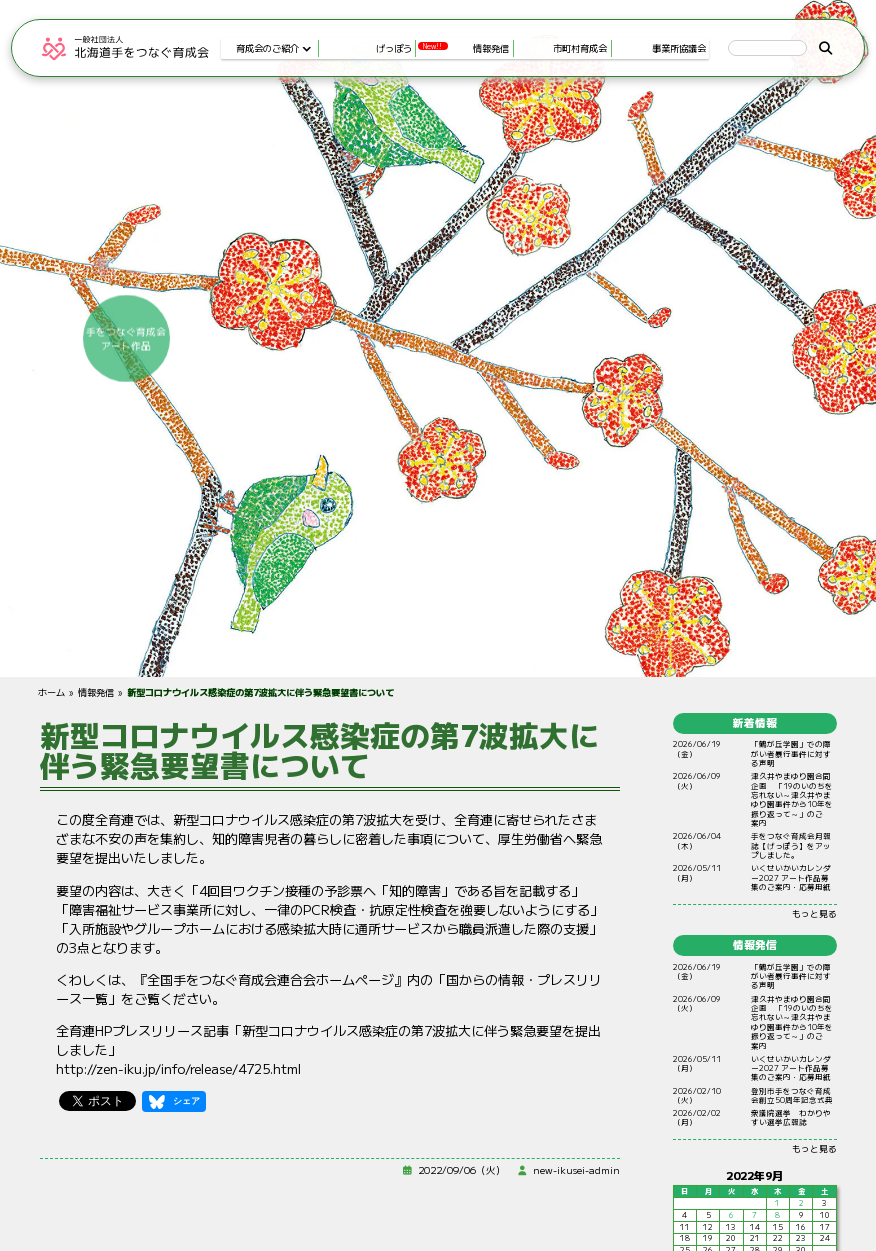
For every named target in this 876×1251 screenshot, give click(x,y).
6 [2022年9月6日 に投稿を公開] (731, 1215)
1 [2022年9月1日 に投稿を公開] (777, 1203)
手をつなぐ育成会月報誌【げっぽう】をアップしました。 (791, 846)
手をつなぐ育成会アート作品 (723, 338)
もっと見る (814, 913)
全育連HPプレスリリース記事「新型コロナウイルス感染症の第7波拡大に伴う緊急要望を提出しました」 (328, 1040)
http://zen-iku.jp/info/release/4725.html (178, 1068)
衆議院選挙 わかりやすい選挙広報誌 (791, 1117)
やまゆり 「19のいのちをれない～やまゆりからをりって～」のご (792, 800)
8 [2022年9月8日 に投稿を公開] (777, 1215)
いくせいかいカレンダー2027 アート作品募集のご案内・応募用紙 (791, 878)
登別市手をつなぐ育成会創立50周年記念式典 (792, 1095)
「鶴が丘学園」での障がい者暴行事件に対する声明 (791, 754)
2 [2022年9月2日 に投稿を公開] (801, 1203)
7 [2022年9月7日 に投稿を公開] (754, 1215)
